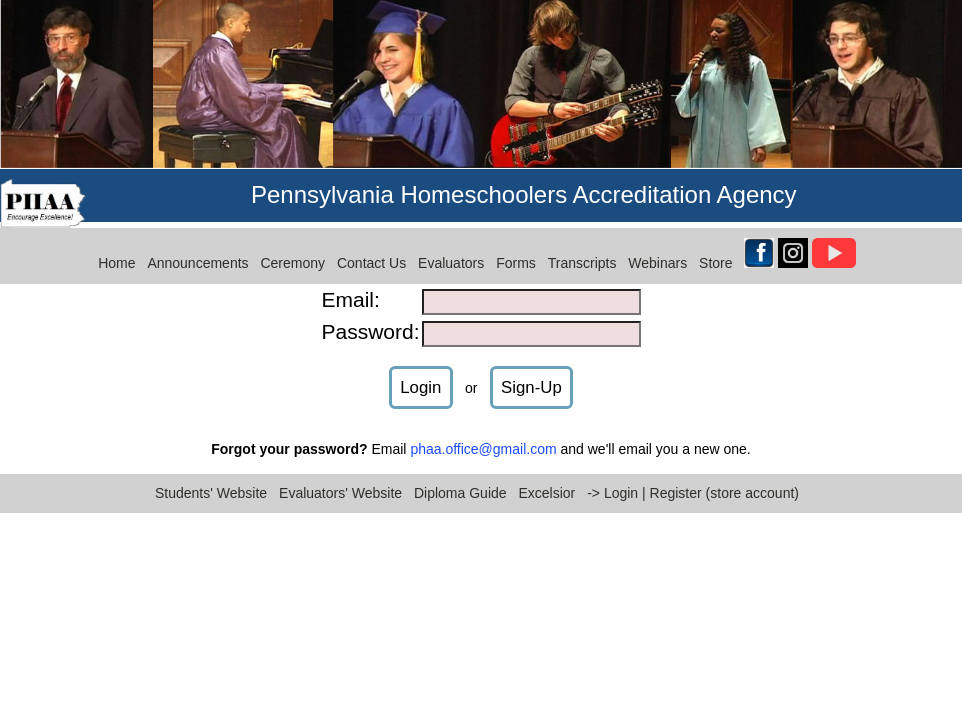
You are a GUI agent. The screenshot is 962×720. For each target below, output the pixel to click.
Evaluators (451, 252)
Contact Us (371, 252)
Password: (370, 319)
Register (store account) (724, 481)
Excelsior (546, 481)
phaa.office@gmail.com (483, 438)
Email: (350, 287)
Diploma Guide (460, 481)
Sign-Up (531, 375)
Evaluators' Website (340, 481)
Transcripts (582, 252)
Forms (516, 252)
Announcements (197, 252)
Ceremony (292, 252)
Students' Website (211, 481)
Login (420, 375)
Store (715, 252)
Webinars (657, 252)
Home (116, 252)
